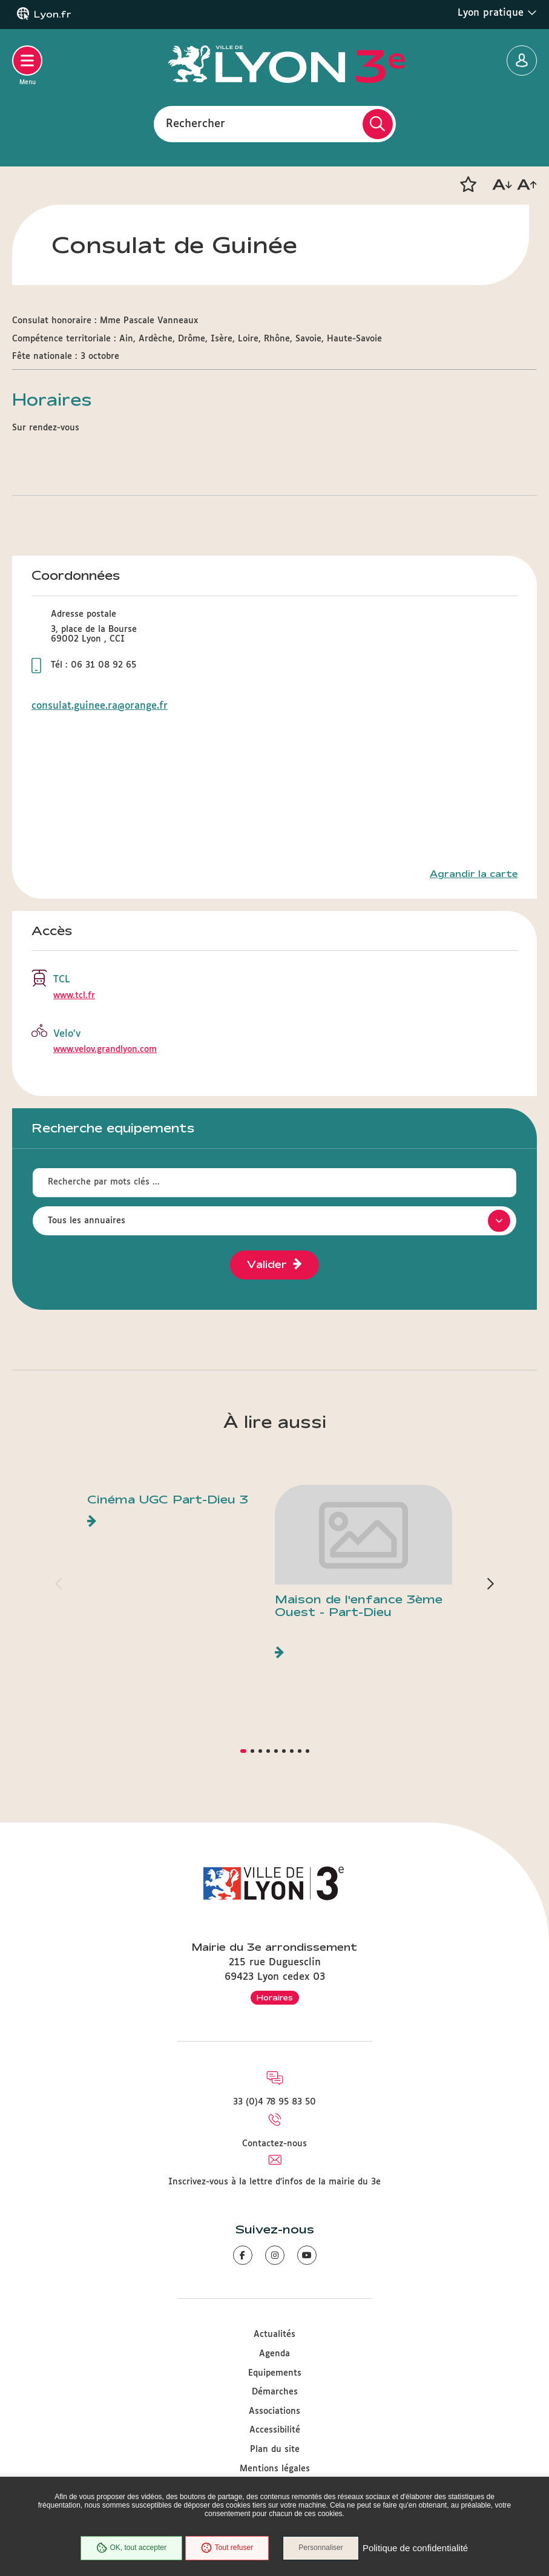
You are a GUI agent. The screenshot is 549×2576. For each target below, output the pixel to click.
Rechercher (195, 123)
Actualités (274, 2334)
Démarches (275, 2392)
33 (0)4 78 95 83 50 (274, 2102)
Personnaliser (322, 2548)
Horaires (275, 1997)
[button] (468, 185)
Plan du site (275, 2449)
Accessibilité (274, 2430)
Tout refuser (226, 2548)
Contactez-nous (274, 2144)
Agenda (274, 2354)
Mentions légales (275, 2469)
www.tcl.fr (74, 995)
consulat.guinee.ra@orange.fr (99, 706)
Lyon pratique (497, 12)
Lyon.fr (52, 14)
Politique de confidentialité (415, 2548)
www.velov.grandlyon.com (105, 1049)
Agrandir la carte (474, 874)
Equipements (274, 2373)
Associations (274, 2411)
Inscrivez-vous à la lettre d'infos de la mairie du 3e (274, 2182)
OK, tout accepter (131, 2548)
